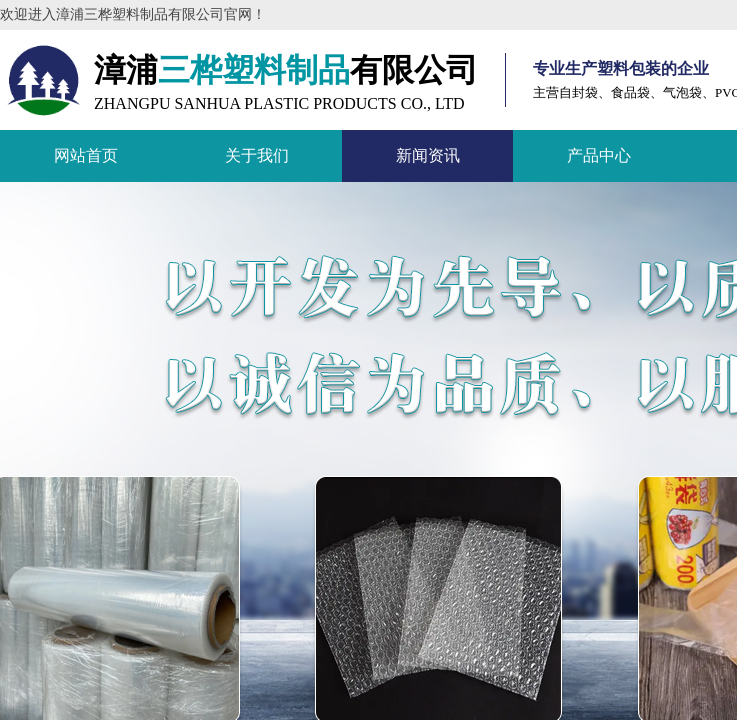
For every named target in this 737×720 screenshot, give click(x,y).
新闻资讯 (428, 155)
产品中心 (599, 155)
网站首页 (86, 155)
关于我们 (257, 155)
